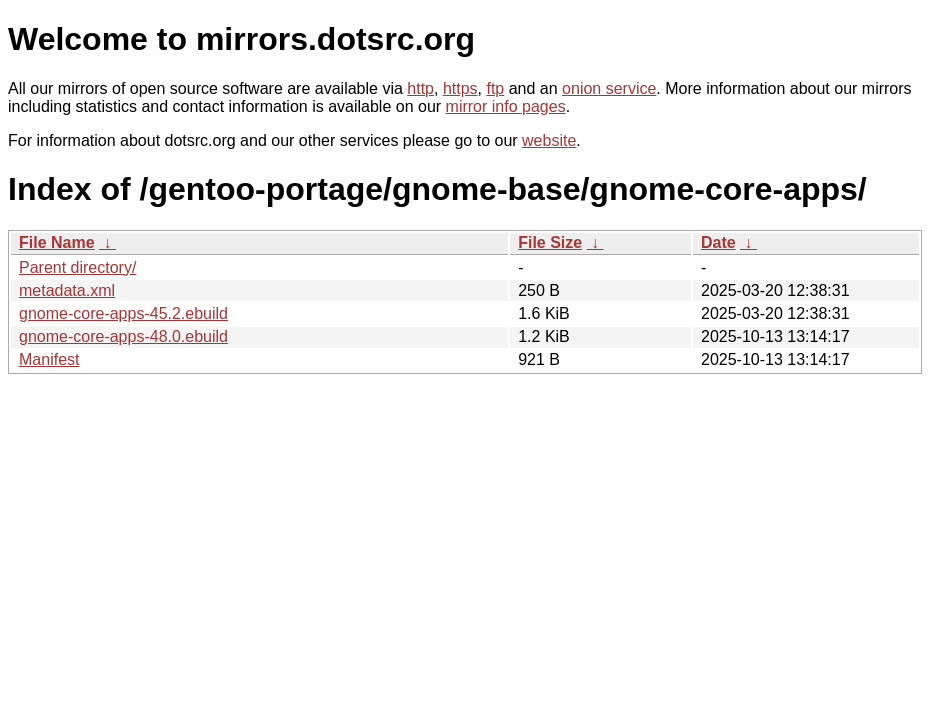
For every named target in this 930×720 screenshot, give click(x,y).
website (549, 140)
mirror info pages (506, 106)
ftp (495, 88)
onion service (609, 88)
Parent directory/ (77, 267)
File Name (57, 242)
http (420, 88)
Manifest (49, 359)
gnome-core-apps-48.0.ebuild (123, 336)
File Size (550, 242)
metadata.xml (67, 290)
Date (718, 242)
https (460, 88)
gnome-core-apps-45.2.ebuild (123, 313)
